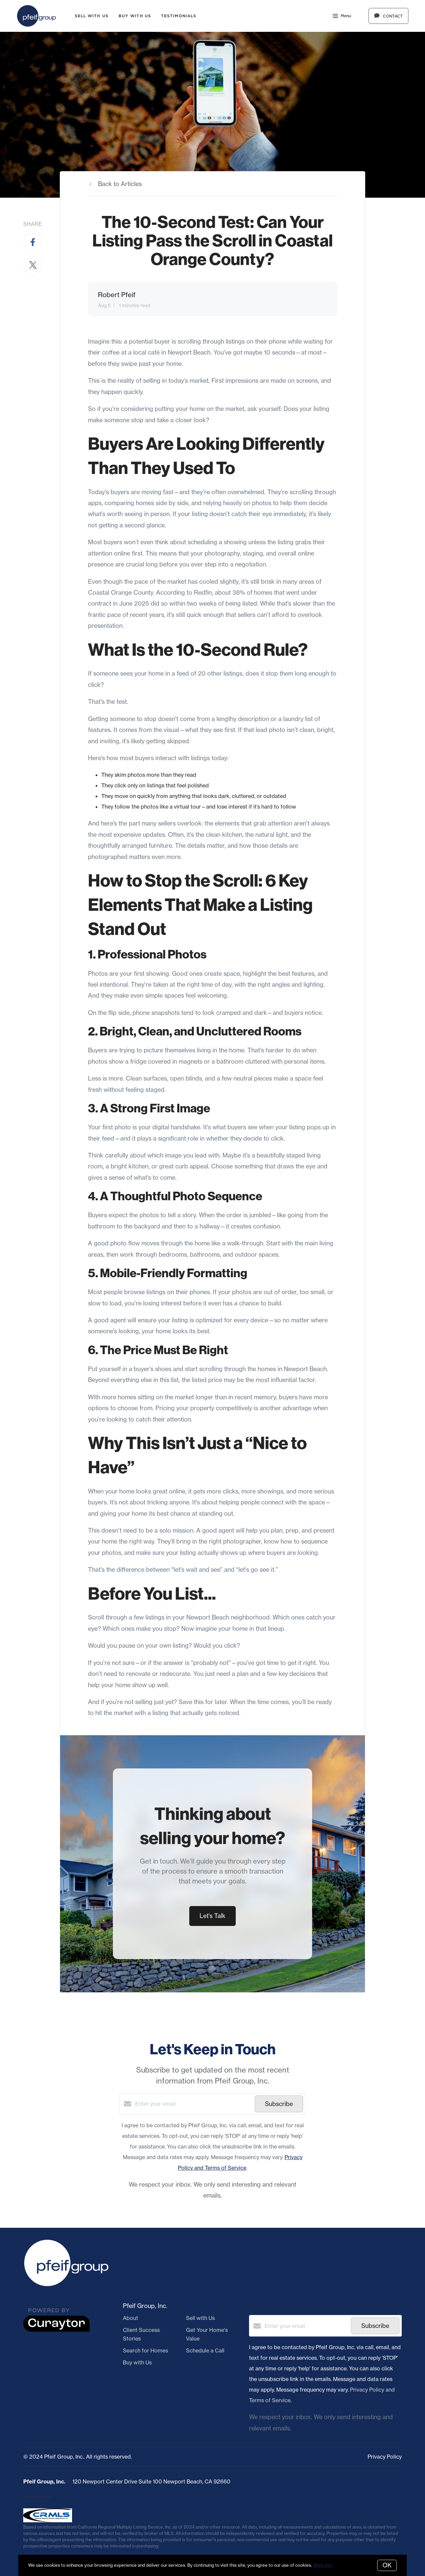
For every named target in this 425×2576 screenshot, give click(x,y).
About (130, 2318)
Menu (341, 16)
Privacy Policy (385, 2456)
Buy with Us (135, 16)
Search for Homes (145, 2350)
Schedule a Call (205, 2350)
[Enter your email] (193, 2103)
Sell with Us (92, 16)
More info (322, 2565)
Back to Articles (120, 184)
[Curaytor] (56, 2330)
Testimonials (178, 16)
